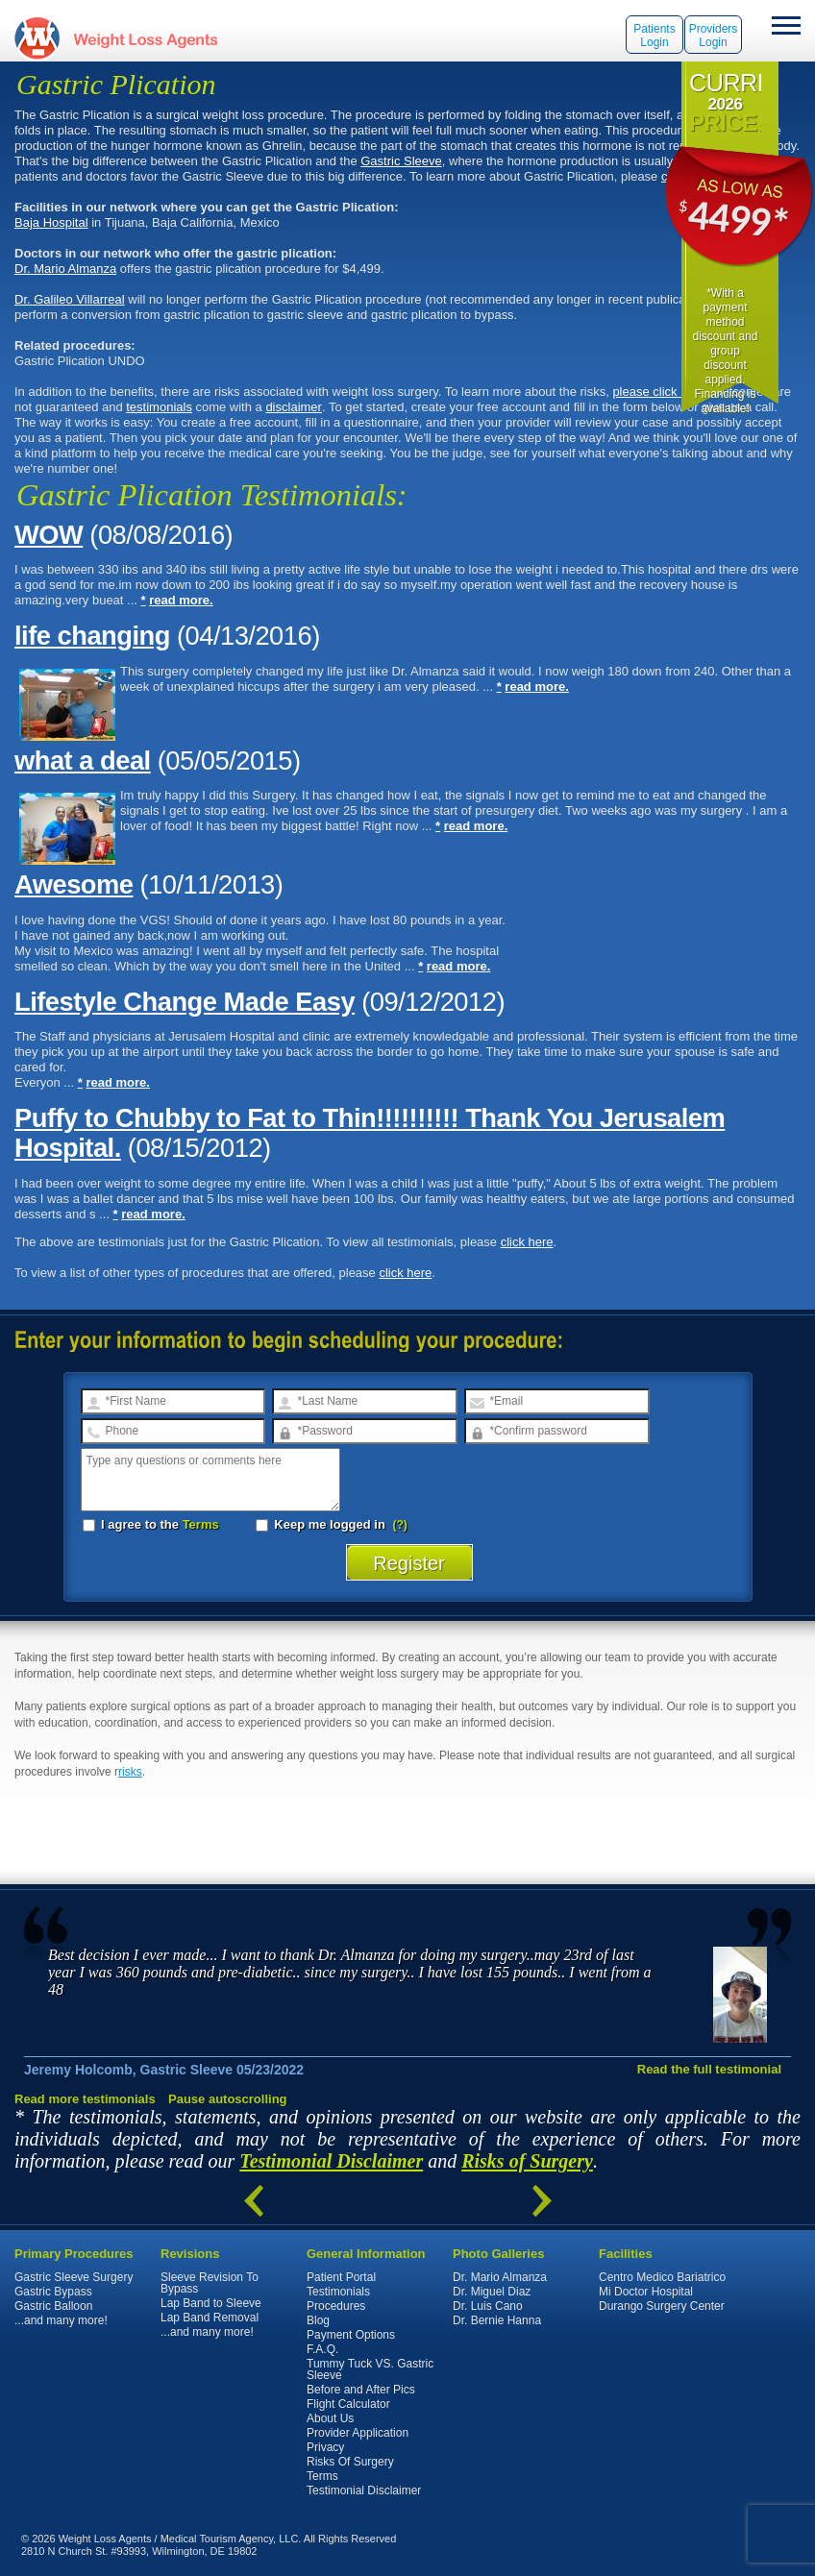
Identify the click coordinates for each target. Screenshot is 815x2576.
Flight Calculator (348, 2404)
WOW (48, 535)
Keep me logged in (322, 1524)
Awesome (73, 884)
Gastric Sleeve (401, 161)
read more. (180, 600)
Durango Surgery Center (662, 2306)
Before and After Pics (361, 2389)
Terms (201, 1524)
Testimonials (338, 2291)
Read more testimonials (85, 2099)
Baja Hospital (51, 222)
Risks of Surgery (527, 2160)
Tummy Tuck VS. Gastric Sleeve (370, 2369)
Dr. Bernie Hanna (497, 2320)
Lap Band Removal (210, 2317)
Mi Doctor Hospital (646, 2291)
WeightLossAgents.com (145, 37)
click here (527, 1242)
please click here (658, 391)
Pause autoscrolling (227, 2099)
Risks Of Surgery (350, 2461)
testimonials (159, 407)
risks (130, 1772)
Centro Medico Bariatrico (662, 2277)
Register (409, 1563)
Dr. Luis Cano (488, 2306)
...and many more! (61, 2320)
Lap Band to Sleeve (211, 2303)
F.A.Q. (322, 2349)
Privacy (325, 2447)
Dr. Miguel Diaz (492, 2291)
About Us (330, 2418)
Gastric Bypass (53, 2291)
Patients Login (654, 35)
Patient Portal (341, 2277)
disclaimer (293, 407)
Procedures (336, 2306)
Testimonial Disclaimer (331, 2160)
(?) (400, 1525)
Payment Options (351, 2335)
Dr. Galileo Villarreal (69, 299)
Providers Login (713, 35)
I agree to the (151, 1524)
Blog (318, 2320)
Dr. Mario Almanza (65, 268)
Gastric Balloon (53, 2306)
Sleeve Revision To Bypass (210, 2282)
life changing (92, 635)
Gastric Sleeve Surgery (73, 2277)
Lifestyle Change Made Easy (184, 1002)
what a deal (82, 760)
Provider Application (357, 2433)
